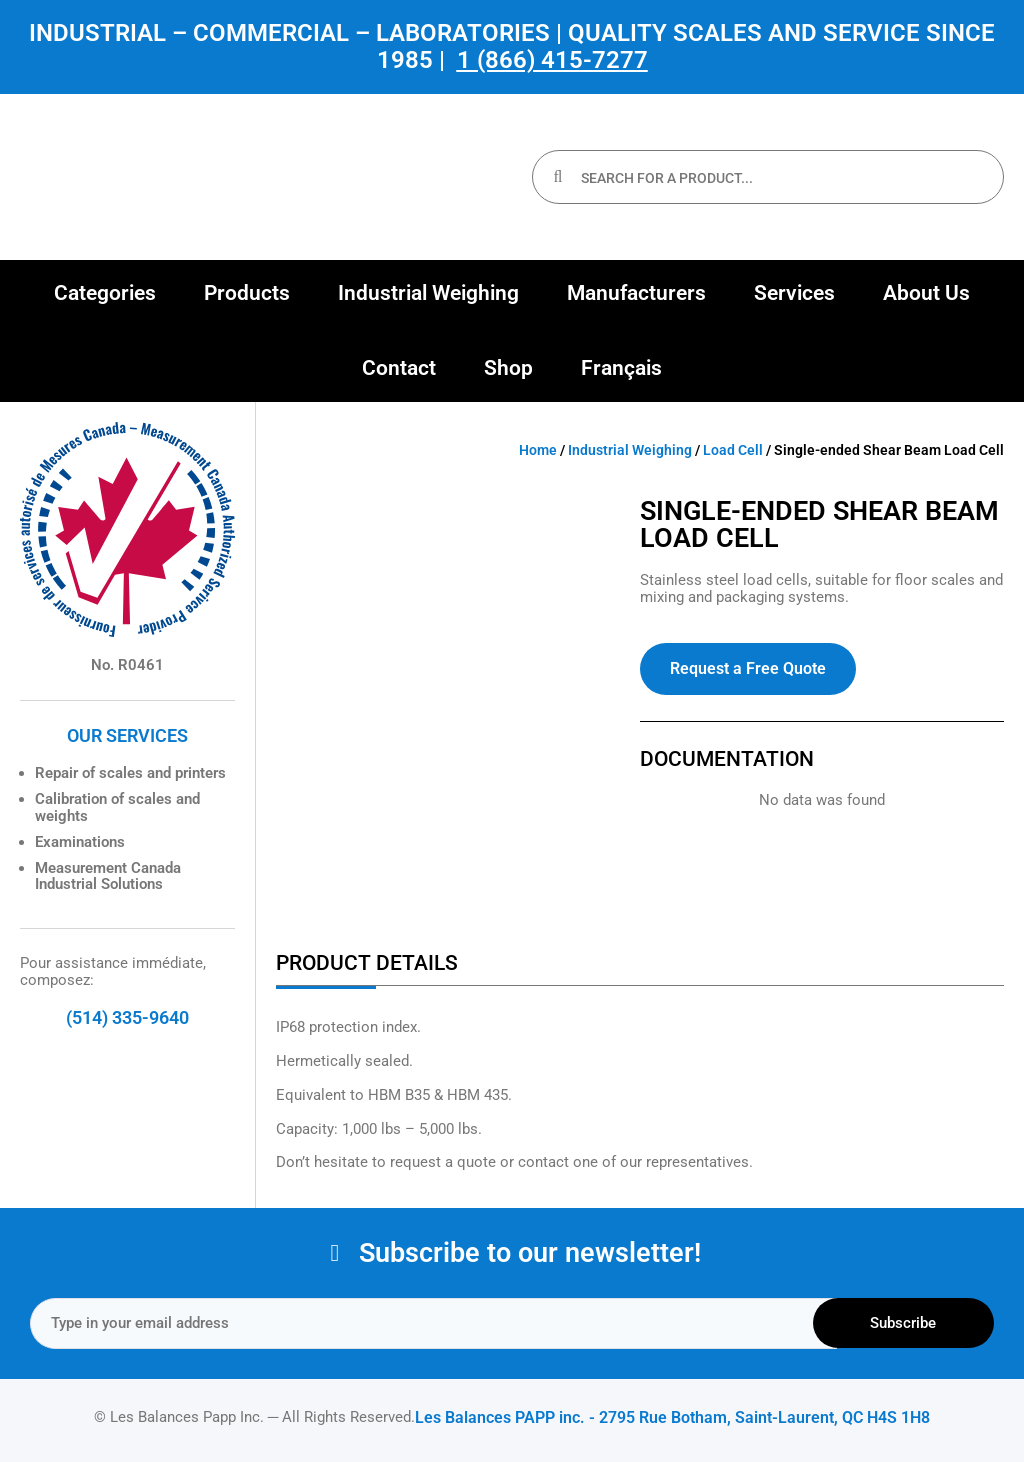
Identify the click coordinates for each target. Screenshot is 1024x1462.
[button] (105, 293)
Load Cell (733, 450)
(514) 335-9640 (127, 1017)
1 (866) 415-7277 (552, 60)
